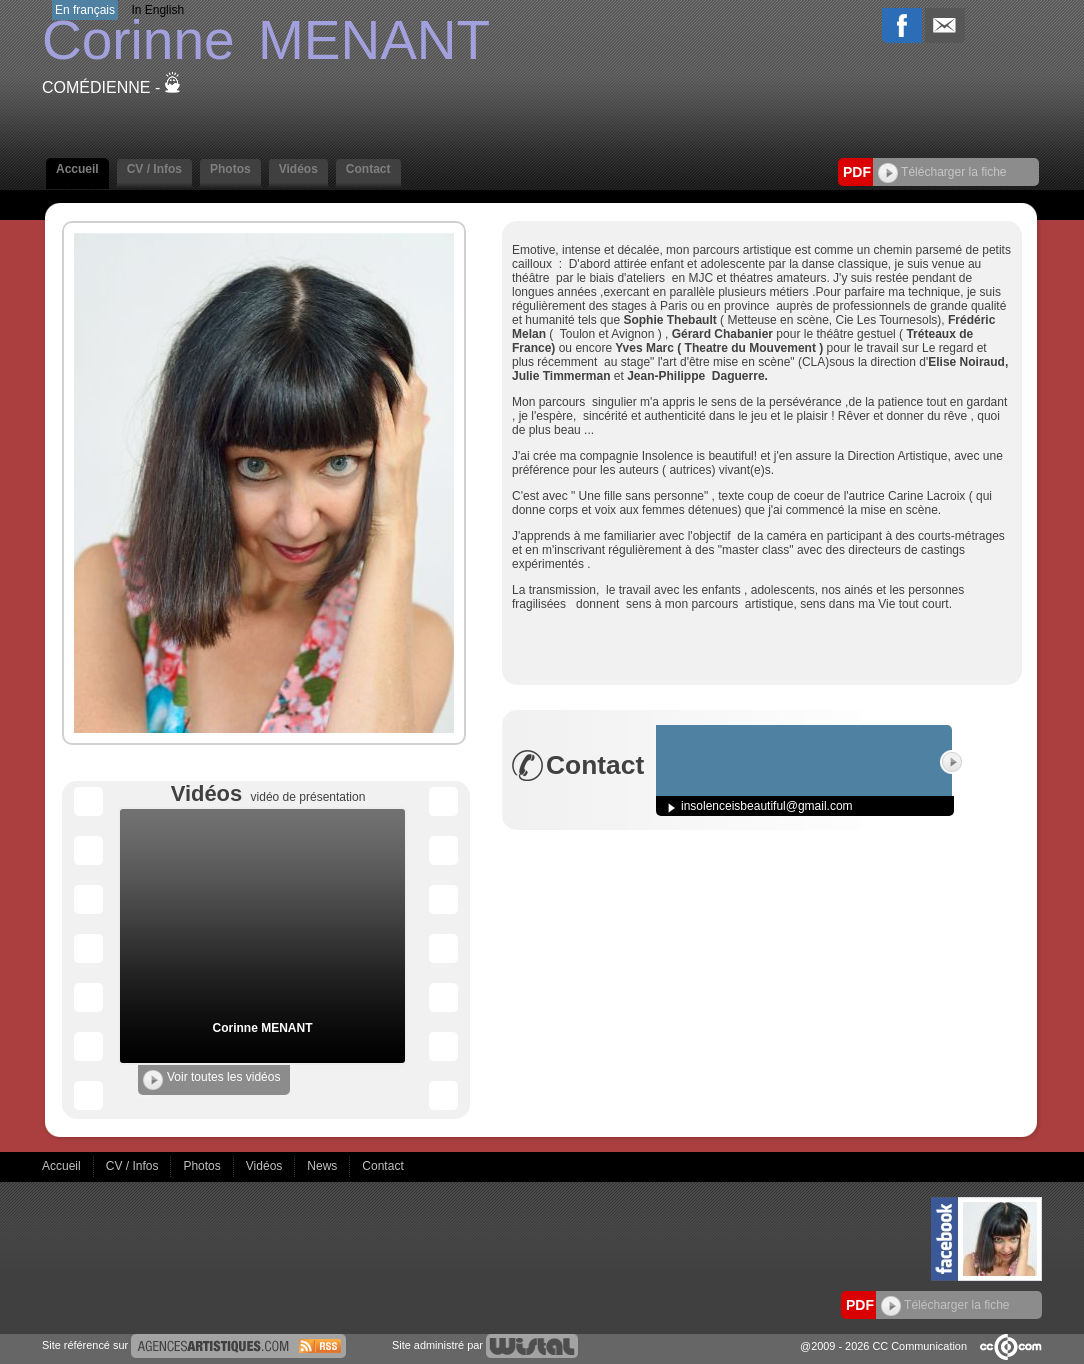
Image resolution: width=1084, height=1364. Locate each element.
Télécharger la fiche (942, 172)
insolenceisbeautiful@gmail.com (767, 806)
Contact (368, 169)
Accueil (77, 169)
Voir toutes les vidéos (211, 1080)
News (323, 1166)
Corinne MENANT (263, 1028)
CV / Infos (154, 169)
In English (157, 10)
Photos (230, 169)
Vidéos (298, 169)
